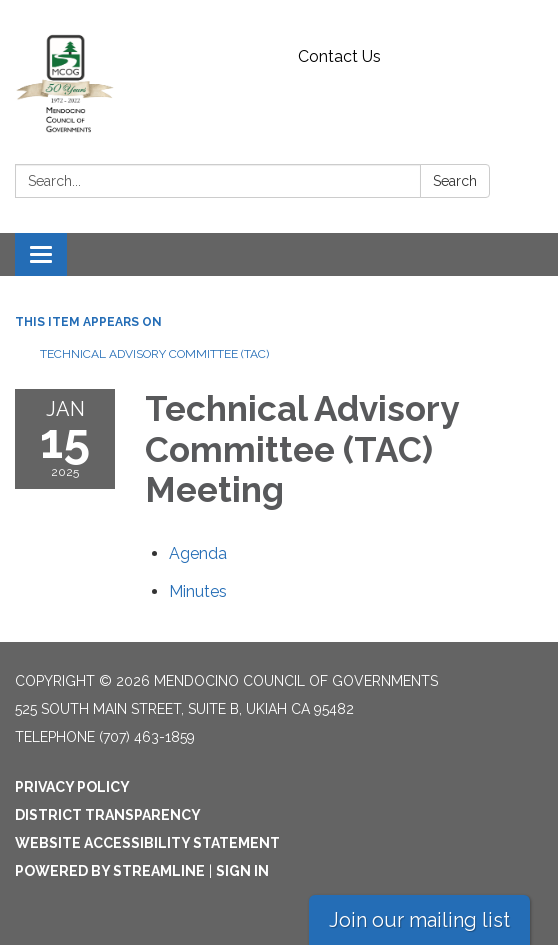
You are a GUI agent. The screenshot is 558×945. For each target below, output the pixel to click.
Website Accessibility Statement (147, 843)
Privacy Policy (72, 787)
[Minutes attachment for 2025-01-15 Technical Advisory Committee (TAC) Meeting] (198, 591)
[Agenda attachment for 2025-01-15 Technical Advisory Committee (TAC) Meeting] (198, 553)
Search (455, 181)
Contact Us (339, 56)
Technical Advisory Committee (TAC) (154, 354)
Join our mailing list (419, 920)
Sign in (242, 871)
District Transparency (108, 815)
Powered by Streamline (110, 871)
